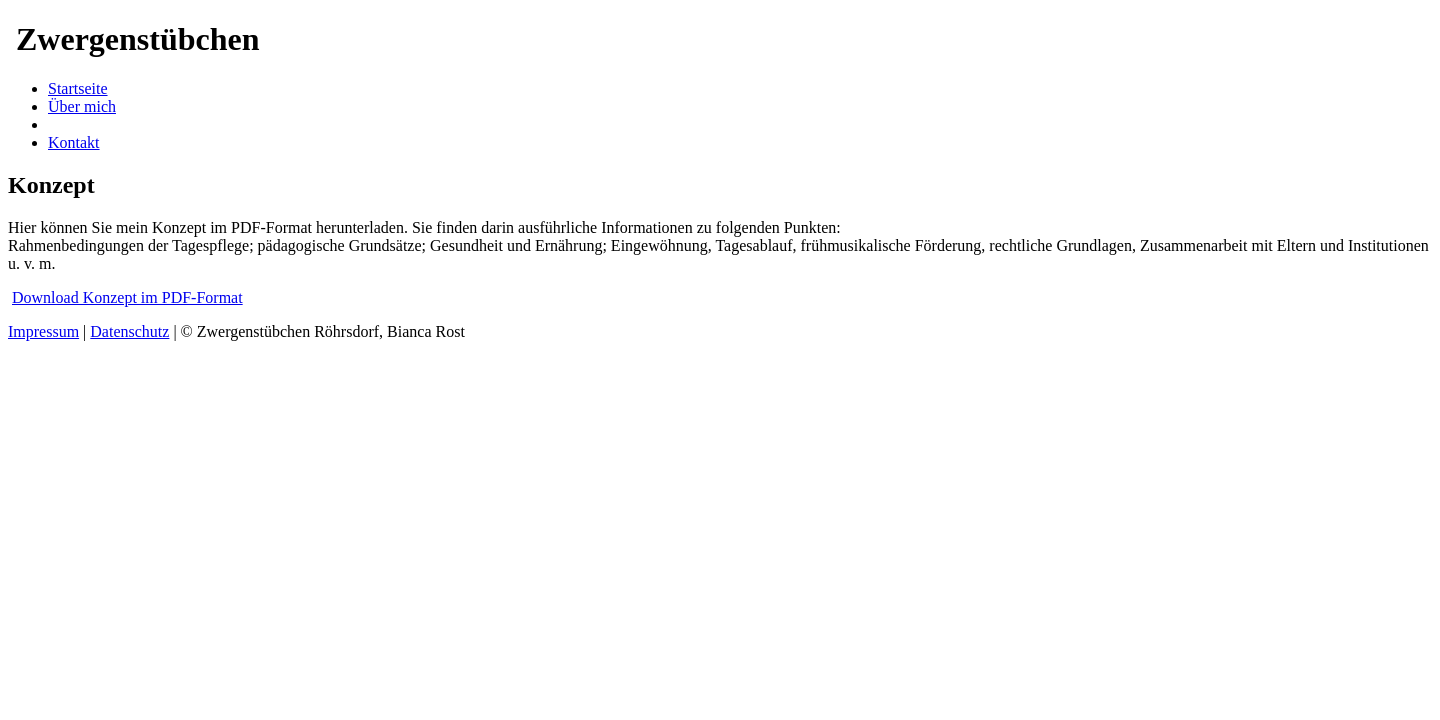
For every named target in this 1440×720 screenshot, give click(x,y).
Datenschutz (129, 331)
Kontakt (74, 142)
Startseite (78, 88)
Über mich (82, 106)
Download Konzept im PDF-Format (127, 297)
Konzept (75, 124)
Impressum (43, 331)
